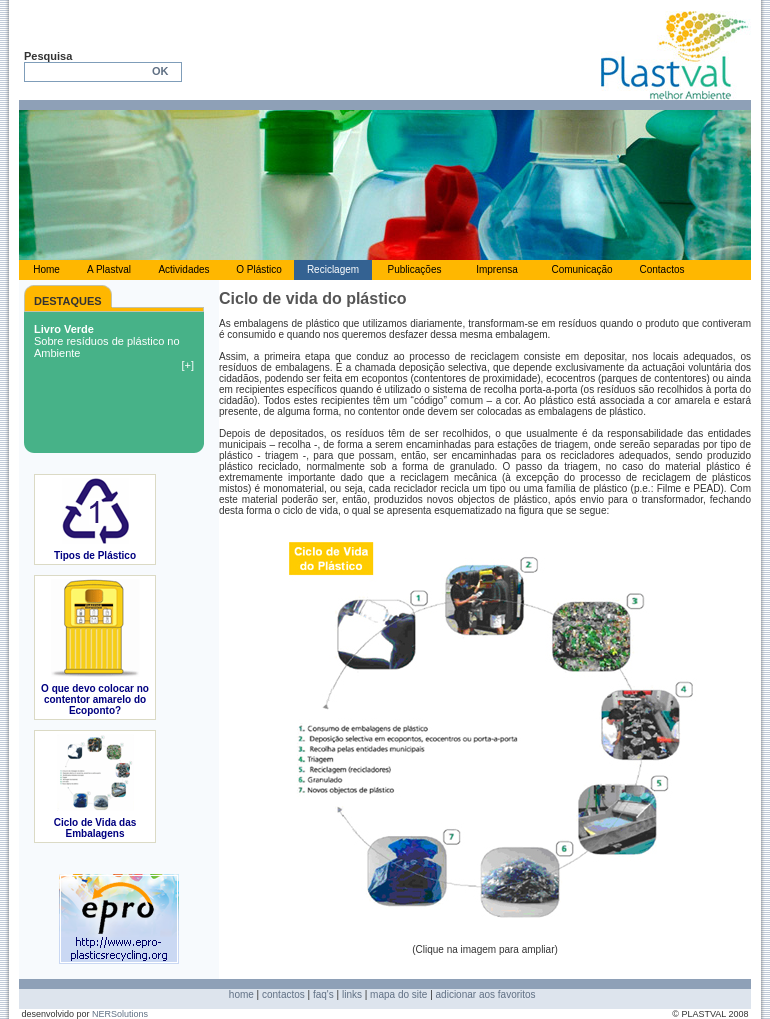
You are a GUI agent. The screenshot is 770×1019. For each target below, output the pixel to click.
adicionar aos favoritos (486, 994)
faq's (323, 994)
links (352, 994)
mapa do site (398, 994)
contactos (283, 994)
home (241, 994)
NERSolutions (120, 1014)
